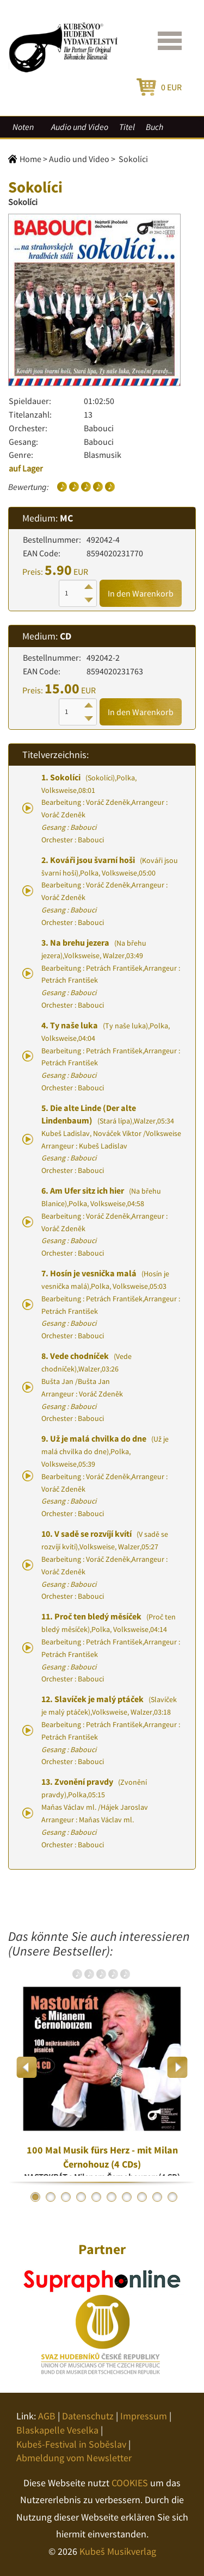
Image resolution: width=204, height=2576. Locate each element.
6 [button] (111, 2197)
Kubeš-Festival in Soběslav (71, 2444)
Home (30, 158)
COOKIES (130, 2482)
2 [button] (50, 2197)
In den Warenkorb (141, 593)
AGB (46, 2416)
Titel (127, 126)
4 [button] (81, 2197)
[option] (102, 2067)
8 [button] (142, 2197)
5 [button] (96, 2197)
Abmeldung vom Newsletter (74, 2457)
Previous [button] (27, 2067)
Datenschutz (88, 2416)
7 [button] (126, 2197)
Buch (154, 126)
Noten (23, 126)
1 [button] (35, 2197)
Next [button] (177, 2067)
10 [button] (172, 2197)
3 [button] (66, 2197)
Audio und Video (79, 126)
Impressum (143, 2416)
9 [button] (157, 2197)
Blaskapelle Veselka (57, 2430)
